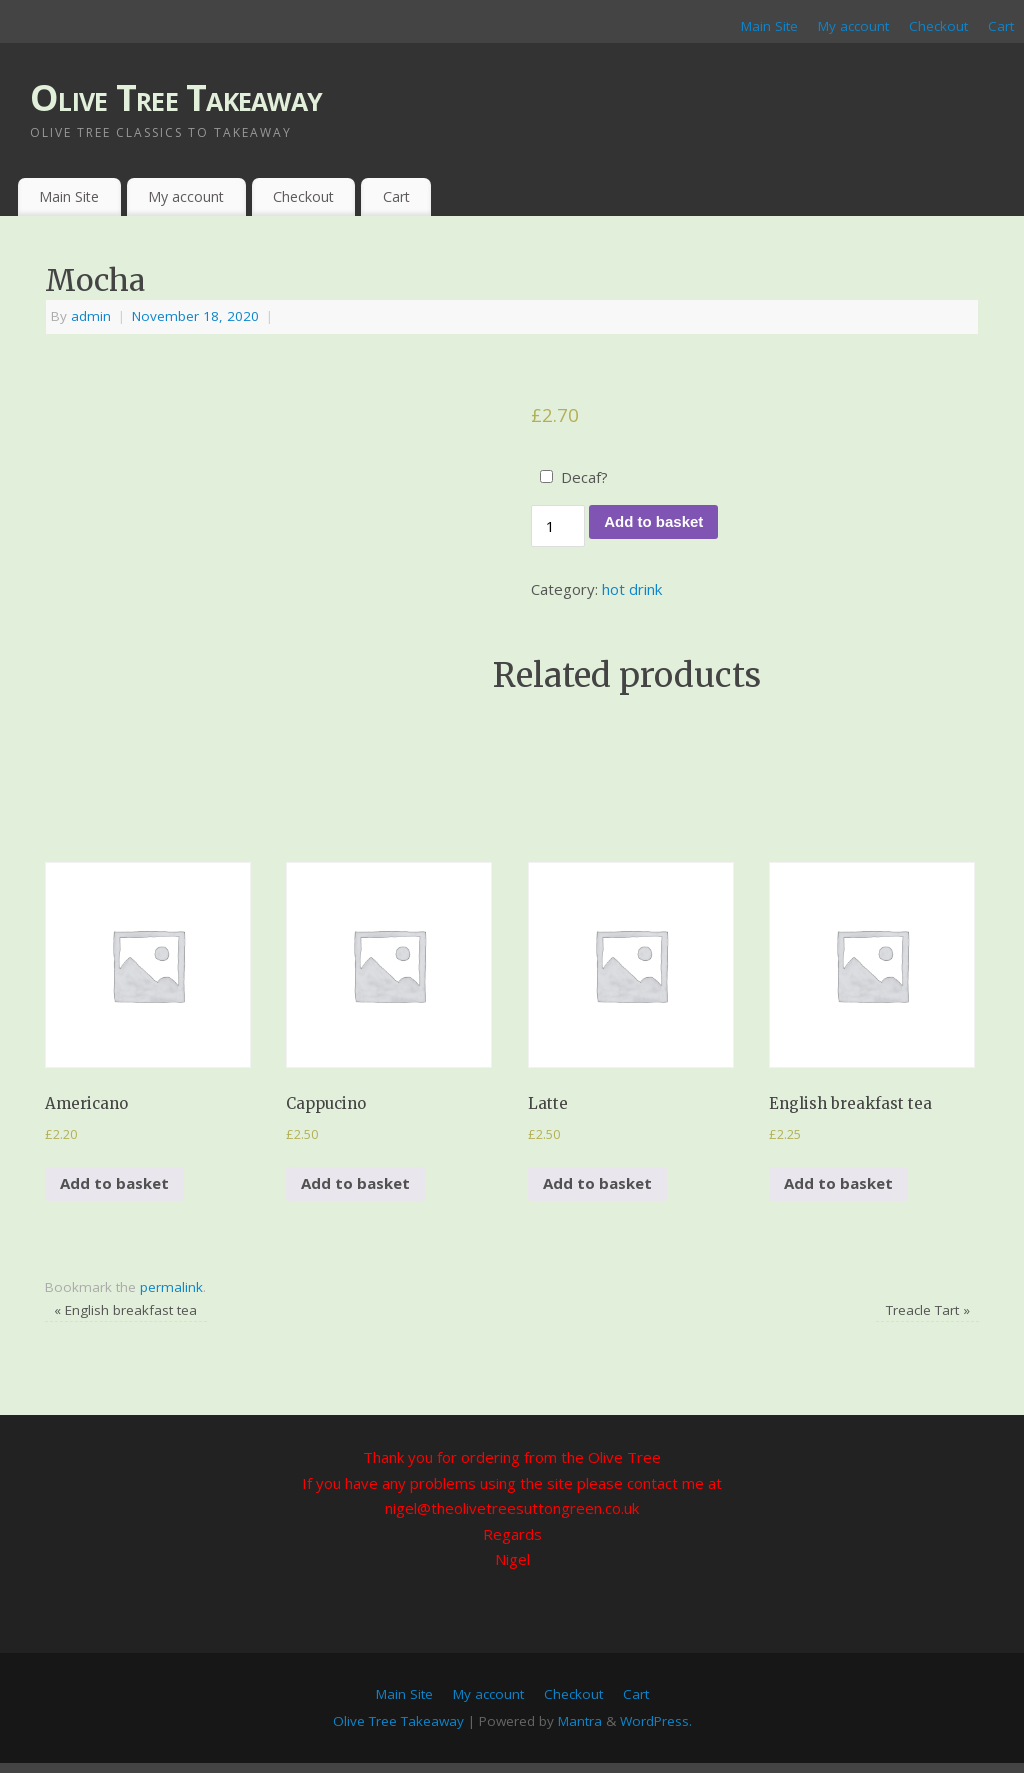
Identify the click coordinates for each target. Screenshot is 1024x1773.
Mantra (580, 1721)
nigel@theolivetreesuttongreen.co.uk (512, 1508)
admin (91, 316)
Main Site (769, 26)
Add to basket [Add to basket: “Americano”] (114, 1183)
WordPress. (656, 1721)
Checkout (938, 26)
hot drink (632, 589)
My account (853, 26)
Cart (1001, 26)
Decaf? (584, 477)
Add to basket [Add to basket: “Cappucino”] (355, 1183)
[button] (148, 965)
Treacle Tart (928, 1310)
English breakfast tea (125, 1310)
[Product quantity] (558, 526)
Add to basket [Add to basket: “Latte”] (597, 1183)
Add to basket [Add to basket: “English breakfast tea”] (838, 1183)
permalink (171, 1287)
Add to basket (653, 521)
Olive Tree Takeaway (176, 97)
